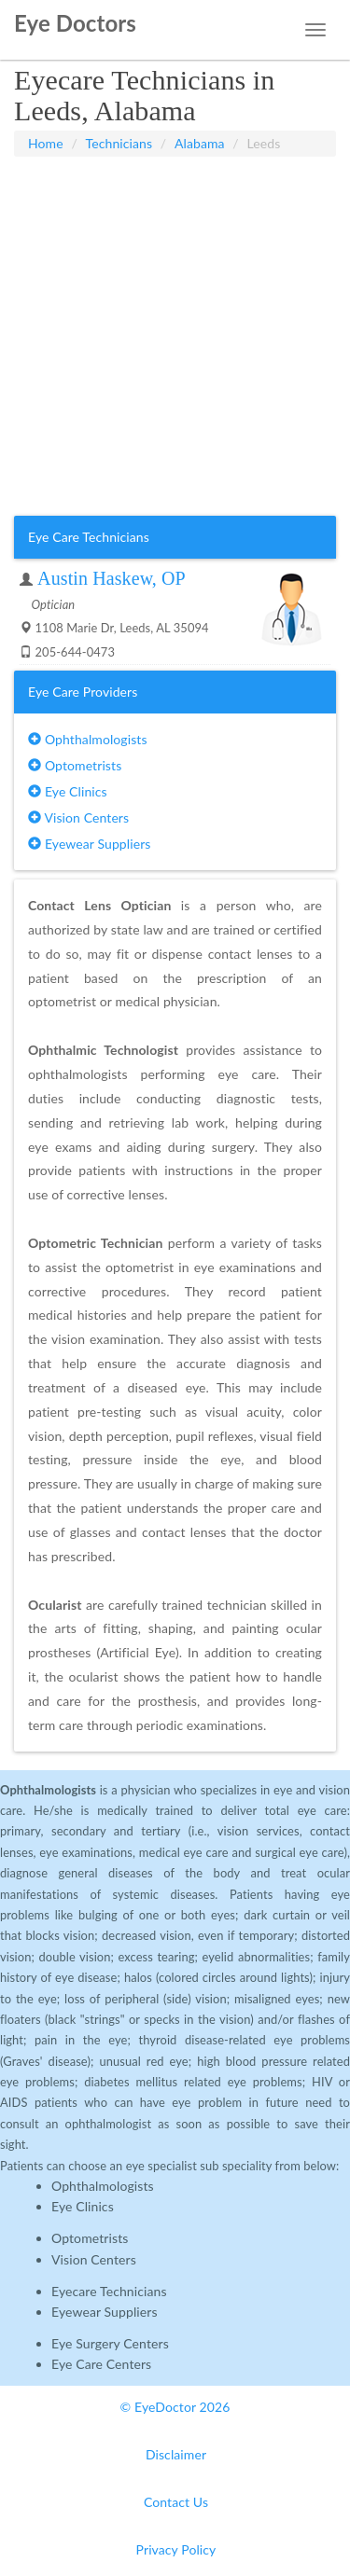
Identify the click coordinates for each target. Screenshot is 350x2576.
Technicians (119, 143)
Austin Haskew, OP (111, 578)
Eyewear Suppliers (89, 844)
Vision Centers (78, 817)
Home (45, 143)
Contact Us (176, 2502)
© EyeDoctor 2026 (175, 2407)
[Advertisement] (175, 336)
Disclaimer (176, 2454)
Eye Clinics (67, 791)
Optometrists (74, 765)
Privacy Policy (176, 2549)
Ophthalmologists (87, 739)
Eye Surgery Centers (110, 2343)
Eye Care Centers (101, 2364)
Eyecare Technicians (109, 2291)
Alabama (200, 143)
